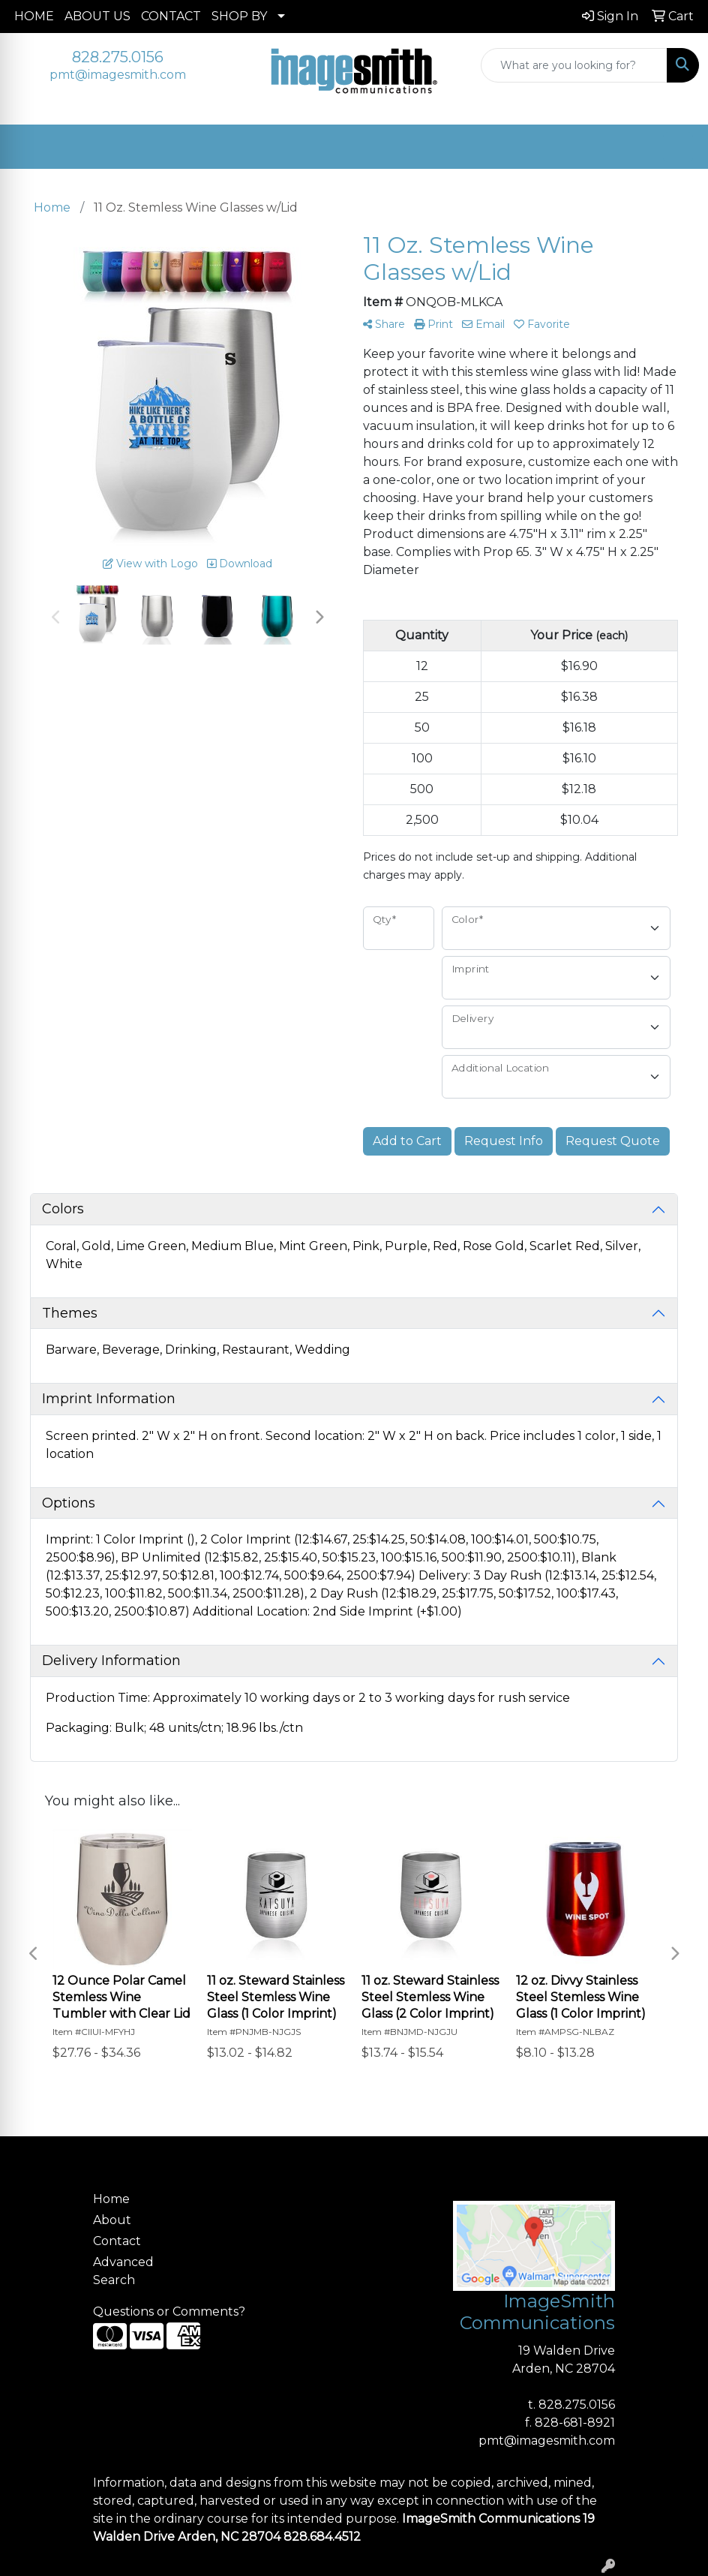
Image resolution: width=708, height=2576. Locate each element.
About (112, 2220)
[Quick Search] (574, 65)
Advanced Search (123, 2271)
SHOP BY (239, 16)
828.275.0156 (118, 57)
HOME (34, 16)
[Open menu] (678, 147)
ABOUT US (97, 16)
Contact (117, 2241)
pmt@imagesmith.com (118, 75)
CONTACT (171, 16)
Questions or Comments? (169, 2311)
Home (111, 2199)
